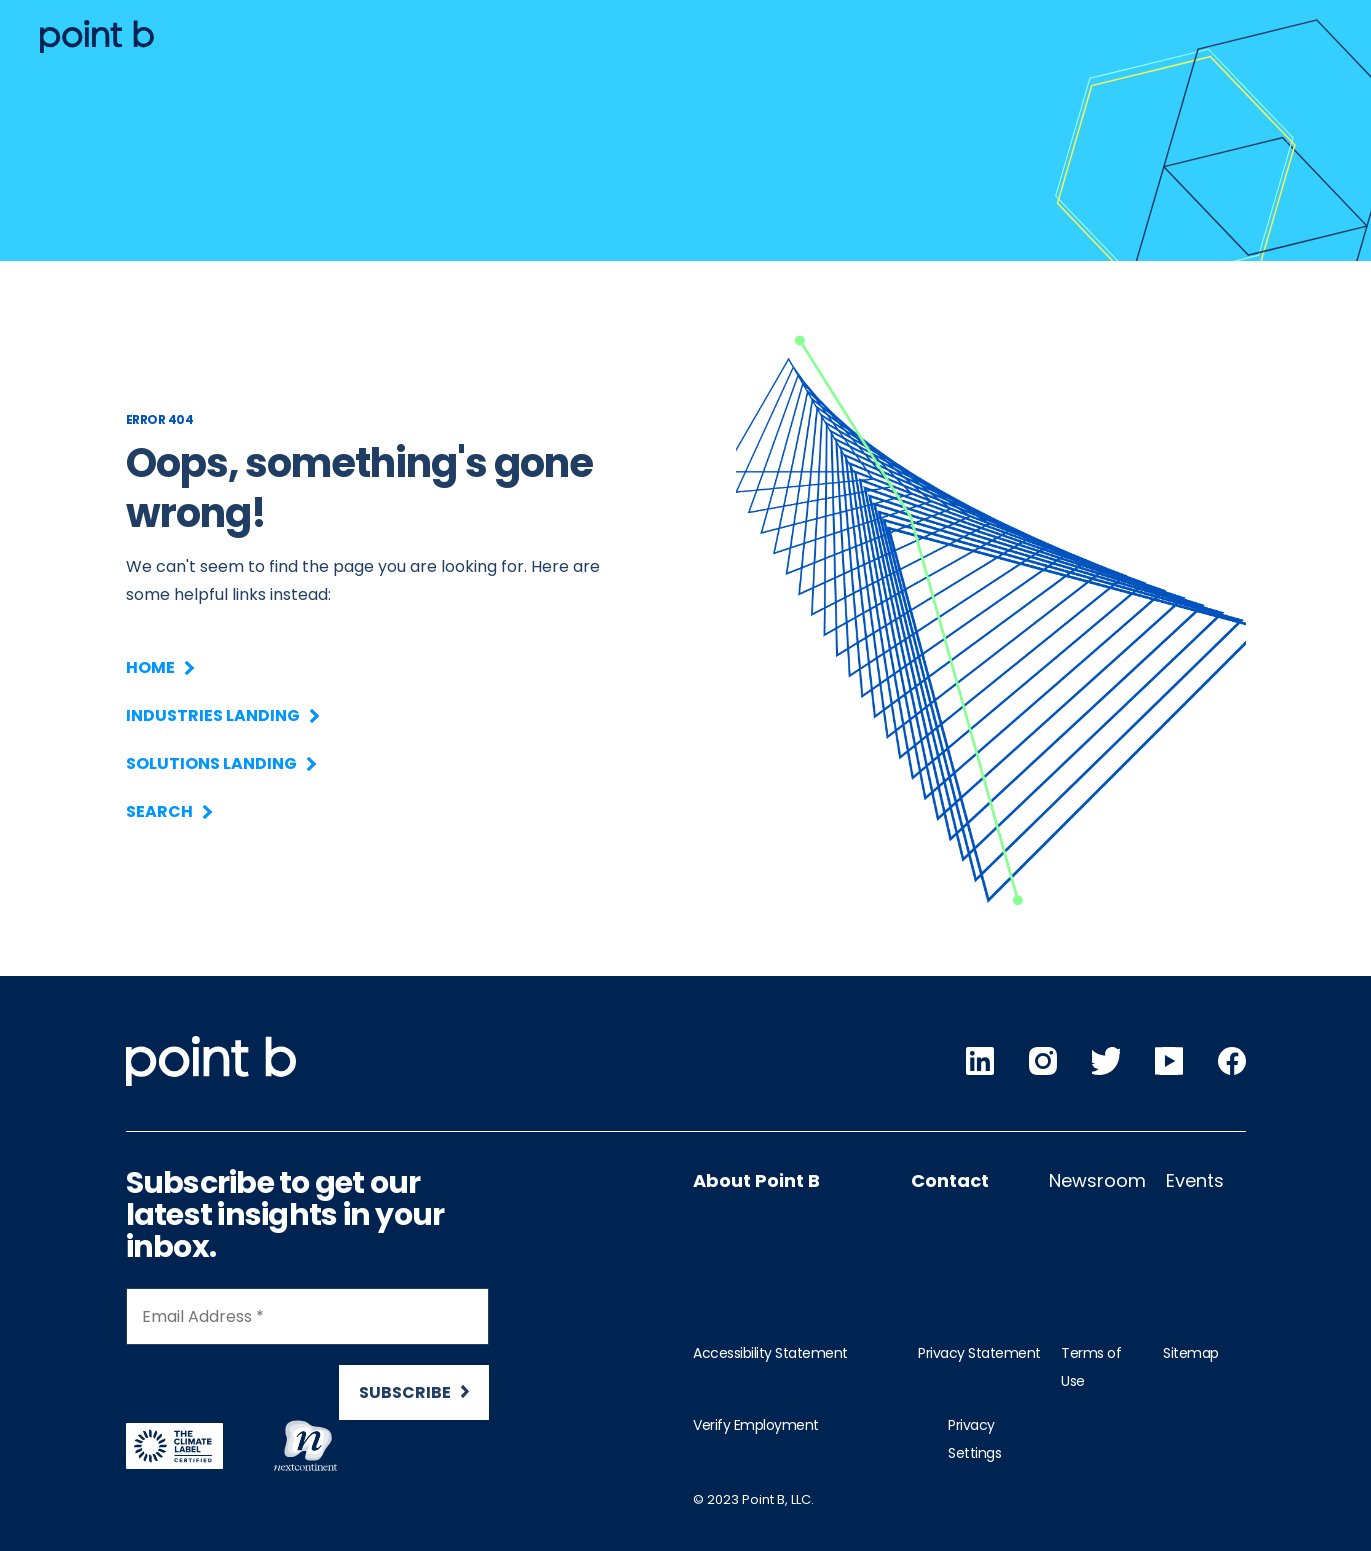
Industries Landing (221, 715)
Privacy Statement (979, 1353)
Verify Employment (756, 1425)
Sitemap (1191, 1353)
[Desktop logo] (97, 36)
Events (1195, 1180)
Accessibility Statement (770, 1353)
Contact (950, 1180)
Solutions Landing (220, 763)
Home (159, 667)
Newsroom (1097, 1180)
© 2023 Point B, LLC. (753, 1499)
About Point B (756, 1180)
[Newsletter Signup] (307, 1363)
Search (168, 811)
